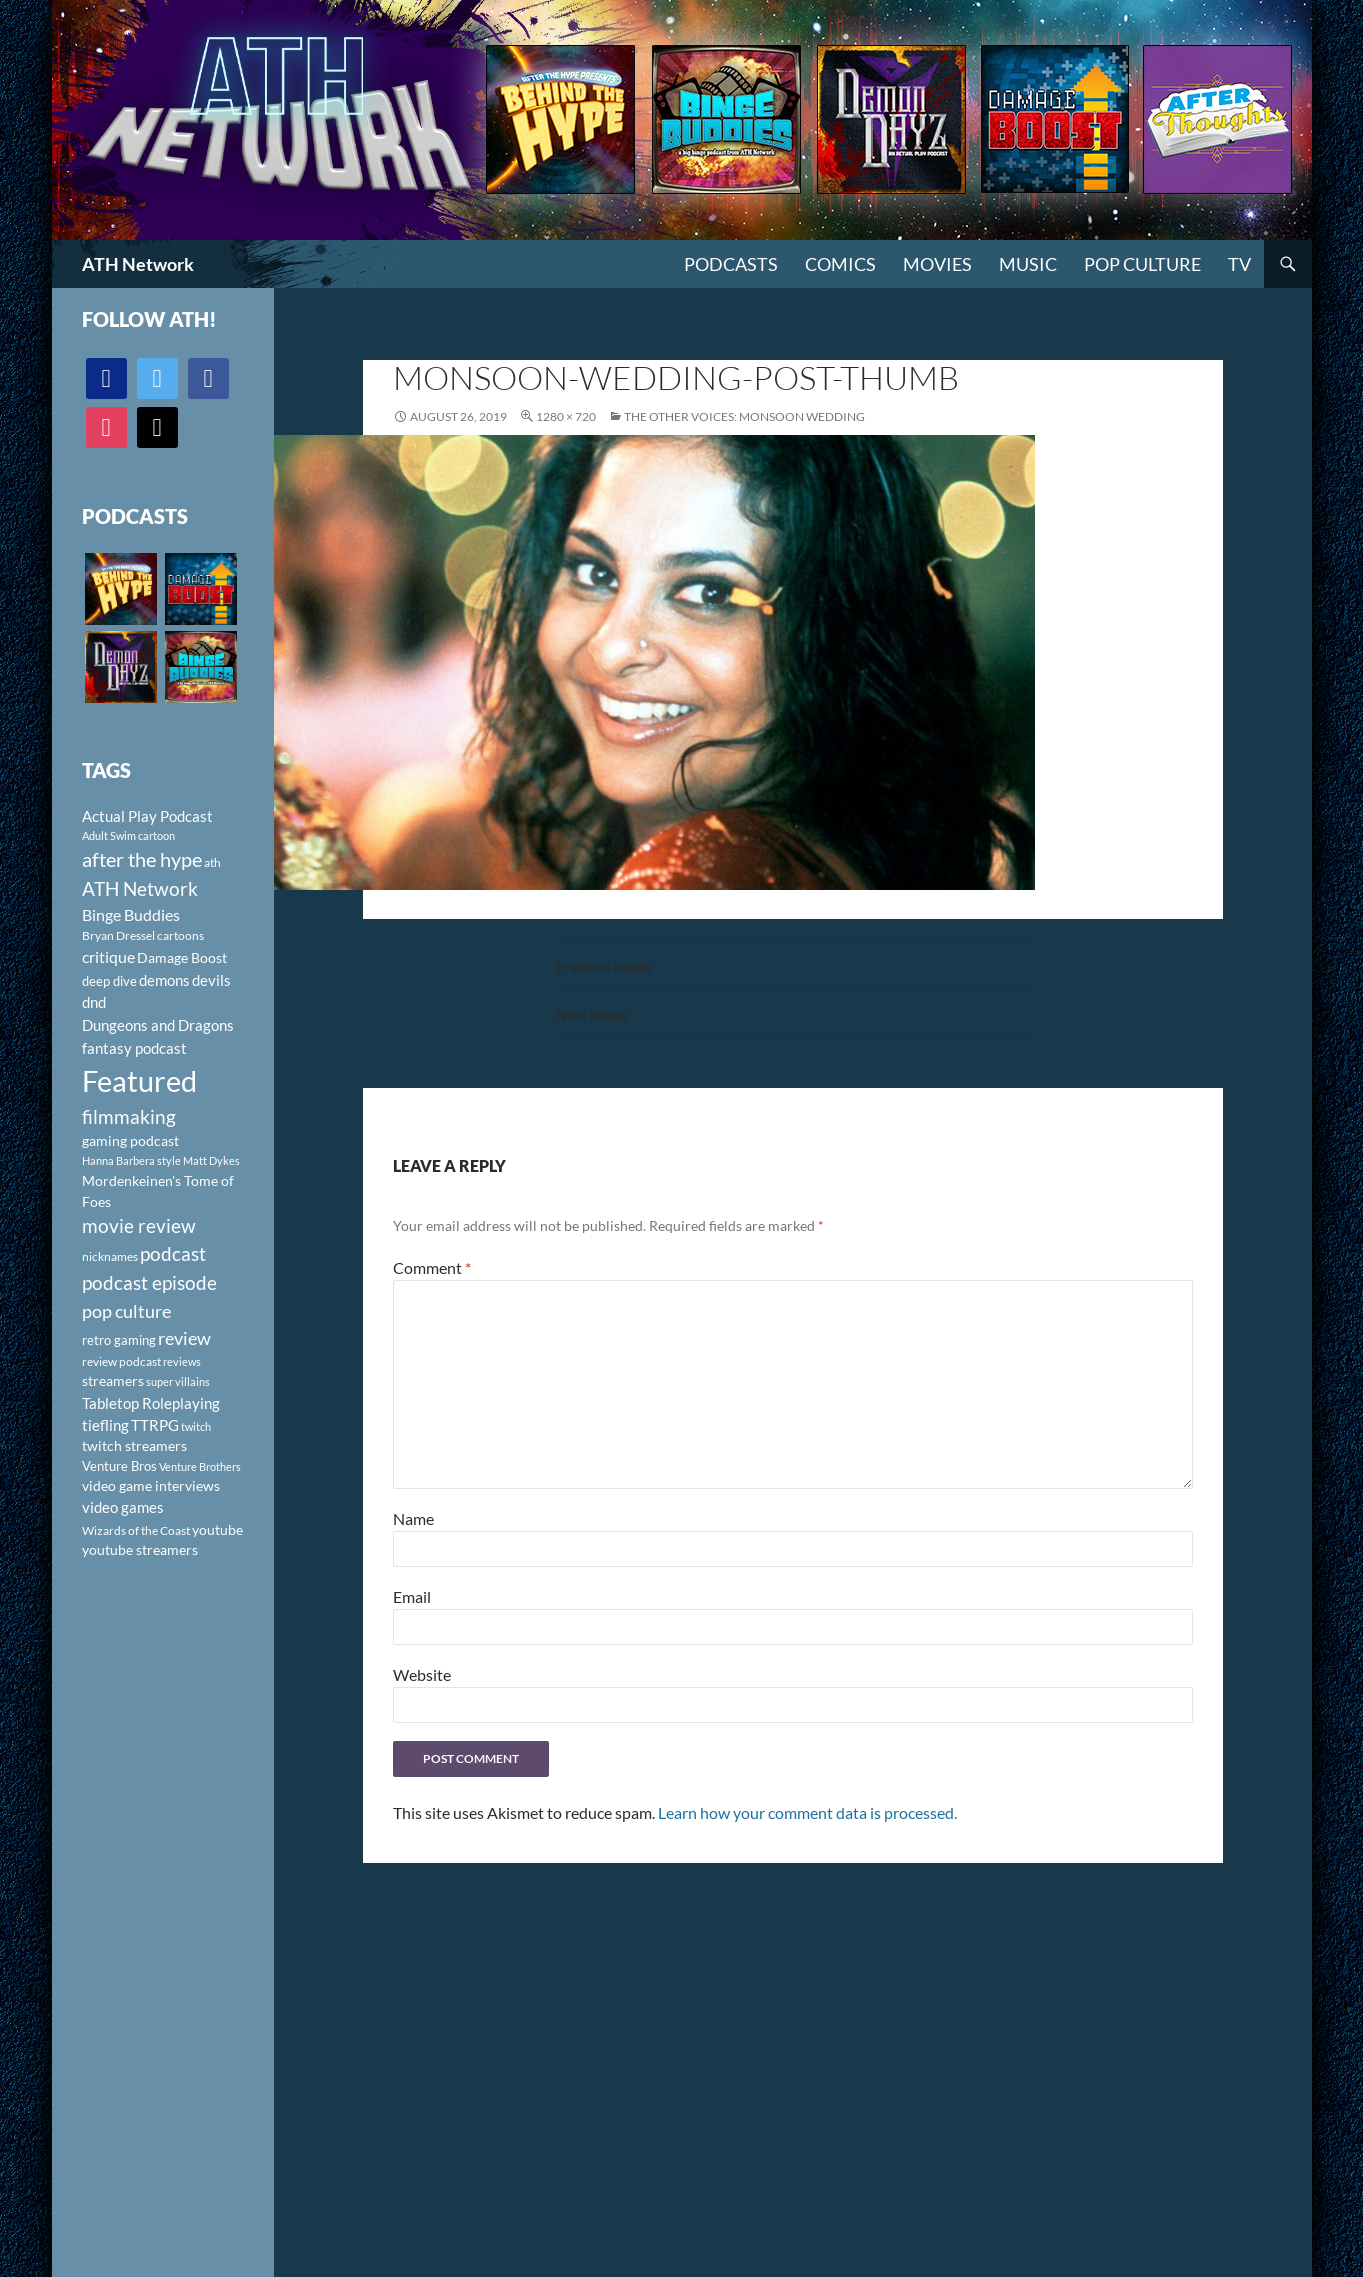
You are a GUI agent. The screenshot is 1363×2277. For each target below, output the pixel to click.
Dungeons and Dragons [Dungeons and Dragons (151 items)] (158, 1025)
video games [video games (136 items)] (123, 1507)
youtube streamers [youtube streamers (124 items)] (140, 1549)
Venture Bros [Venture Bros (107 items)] (119, 1466)
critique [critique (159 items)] (108, 957)
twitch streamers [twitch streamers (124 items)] (134, 1445)
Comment (432, 1267)
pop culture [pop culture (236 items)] (126, 1311)
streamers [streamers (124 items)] (113, 1380)
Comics (840, 264)
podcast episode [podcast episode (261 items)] (149, 1282)
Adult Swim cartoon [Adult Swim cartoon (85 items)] (128, 835)
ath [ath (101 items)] (212, 862)
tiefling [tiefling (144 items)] (105, 1425)
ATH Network (138, 264)
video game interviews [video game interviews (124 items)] (151, 1485)
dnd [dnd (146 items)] (94, 1002)
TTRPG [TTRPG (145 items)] (155, 1425)
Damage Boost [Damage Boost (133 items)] (182, 957)
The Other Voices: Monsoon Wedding (744, 416)
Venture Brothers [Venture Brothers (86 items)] (200, 1466)
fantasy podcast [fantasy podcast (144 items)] (134, 1048)
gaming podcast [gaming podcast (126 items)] (130, 1140)
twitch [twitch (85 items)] (196, 1426)
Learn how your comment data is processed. (807, 1812)
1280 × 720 (566, 416)
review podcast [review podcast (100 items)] (121, 1361)
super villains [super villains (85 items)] (178, 1381)
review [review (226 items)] (184, 1338)
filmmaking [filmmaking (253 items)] (129, 1116)
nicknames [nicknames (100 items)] (110, 1256)
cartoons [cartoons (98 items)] (180, 935)
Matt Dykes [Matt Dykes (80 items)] (211, 1160)
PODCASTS (731, 264)
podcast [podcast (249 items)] (173, 1253)
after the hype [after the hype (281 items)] (142, 859)
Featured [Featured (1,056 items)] (139, 1080)
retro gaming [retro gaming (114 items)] (119, 1340)
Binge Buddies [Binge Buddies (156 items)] (131, 915)
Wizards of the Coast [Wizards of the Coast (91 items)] (136, 1530)
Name (413, 1518)
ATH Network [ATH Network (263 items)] (140, 888)
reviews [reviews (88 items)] (182, 1361)
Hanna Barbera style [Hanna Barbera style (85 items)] (131, 1160)
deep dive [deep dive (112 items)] (109, 981)
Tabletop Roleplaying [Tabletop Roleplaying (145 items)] (151, 1403)
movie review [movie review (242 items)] (139, 1226)
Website (422, 1674)
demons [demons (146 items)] (164, 980)
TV (1239, 264)
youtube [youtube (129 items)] (217, 1529)
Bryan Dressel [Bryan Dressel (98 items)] (118, 935)
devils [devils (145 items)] (211, 980)
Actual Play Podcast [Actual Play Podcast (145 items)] (147, 816)
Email (412, 1596)
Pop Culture (1142, 264)
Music (1028, 264)
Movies (937, 264)
